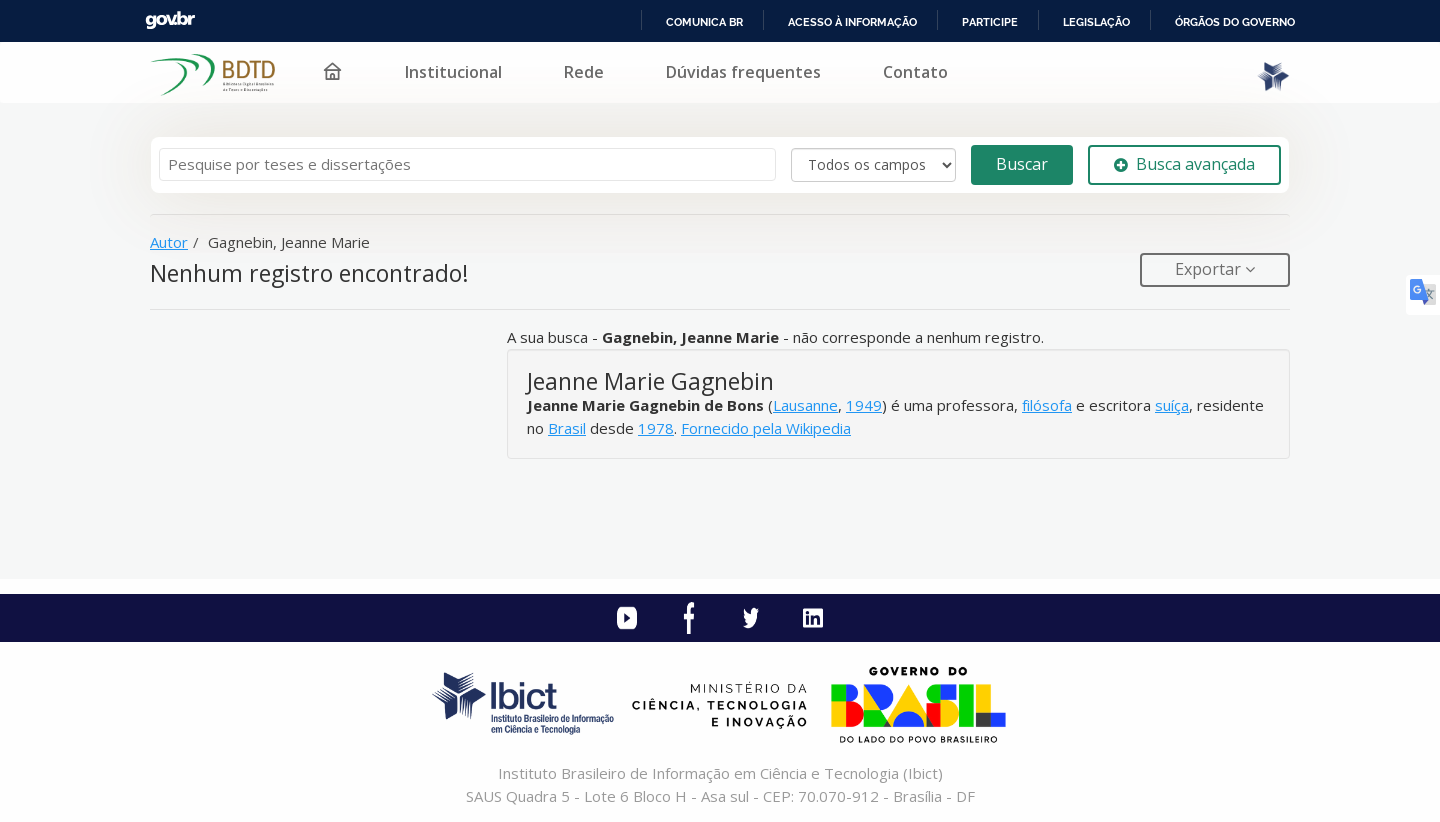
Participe (990, 22)
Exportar (1210, 269)
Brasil (567, 428)
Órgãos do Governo (1235, 22)
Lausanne (805, 405)
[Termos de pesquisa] (467, 164)
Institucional (453, 72)
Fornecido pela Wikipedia (766, 428)
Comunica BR (704, 22)
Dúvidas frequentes (743, 72)
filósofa (1047, 405)
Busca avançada (1184, 164)
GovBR (170, 20)
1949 (864, 405)
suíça (1172, 405)
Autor (169, 242)
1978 (656, 428)
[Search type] (873, 165)
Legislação (1096, 22)
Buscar (1022, 164)
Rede (584, 72)
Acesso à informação (852, 22)
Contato (915, 72)
